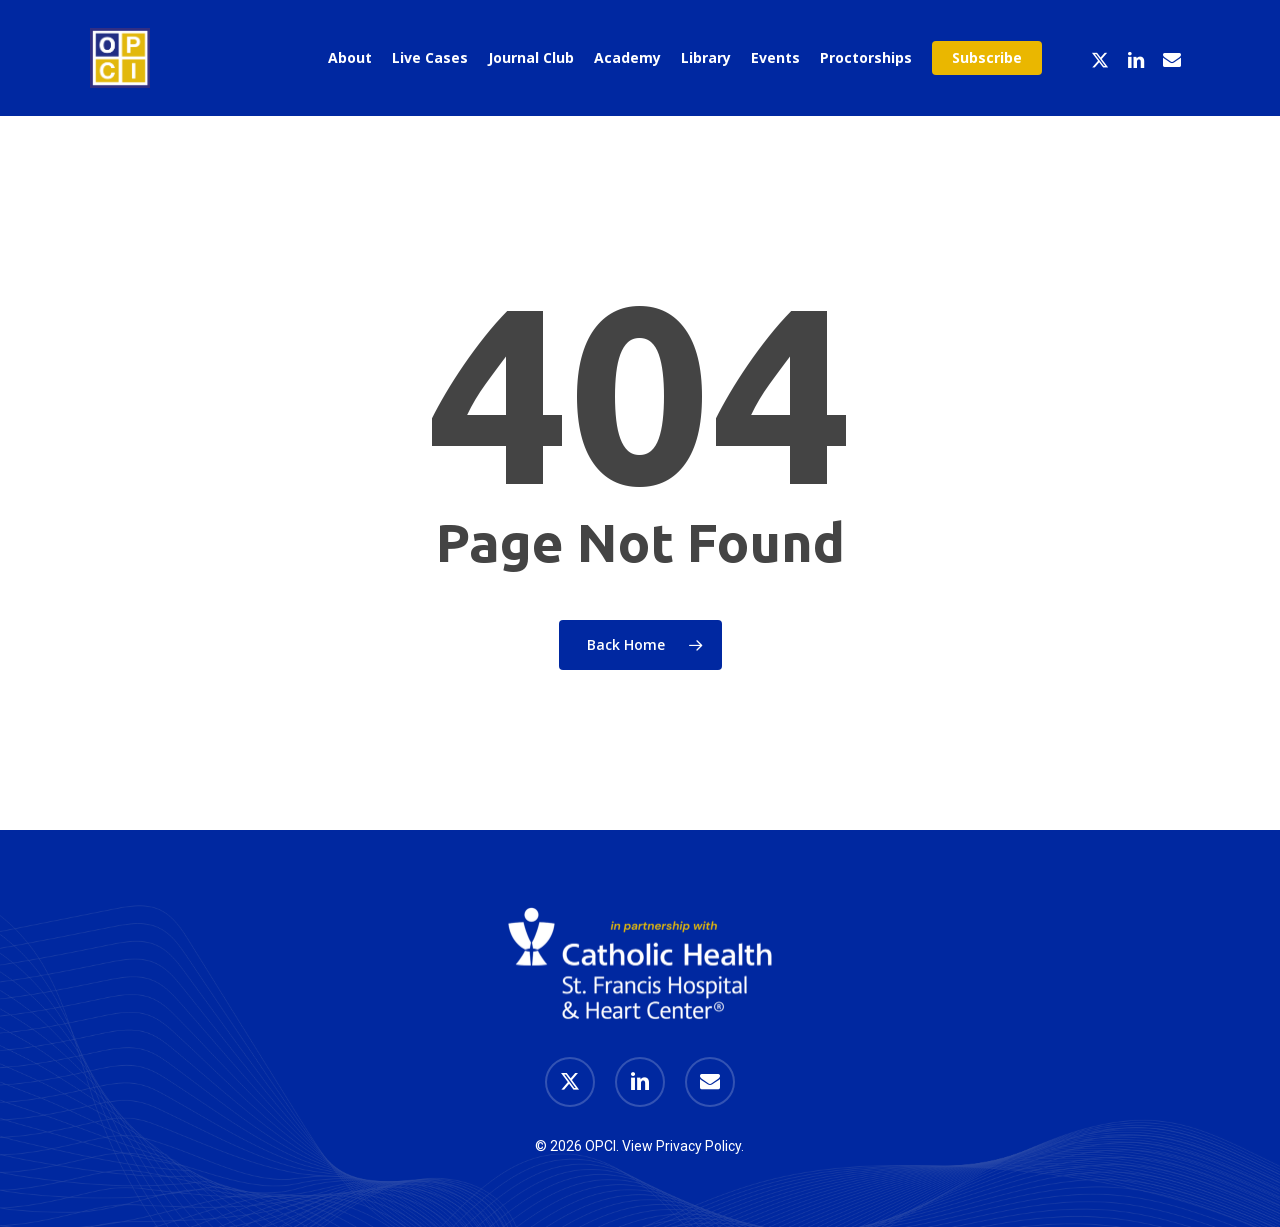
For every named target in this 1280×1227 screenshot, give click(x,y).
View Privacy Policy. (683, 1146)
